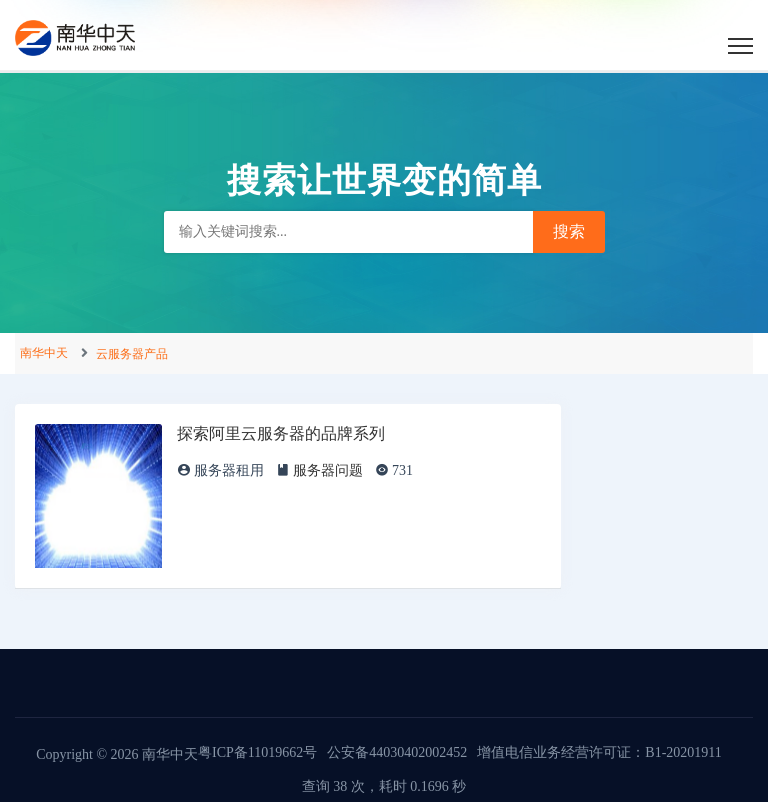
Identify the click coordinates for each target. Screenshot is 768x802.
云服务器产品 (132, 354)
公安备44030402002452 (397, 752)
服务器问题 (328, 470)
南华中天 (44, 353)
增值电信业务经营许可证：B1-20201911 (599, 752)
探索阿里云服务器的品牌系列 (281, 433)
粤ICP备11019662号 (257, 752)
